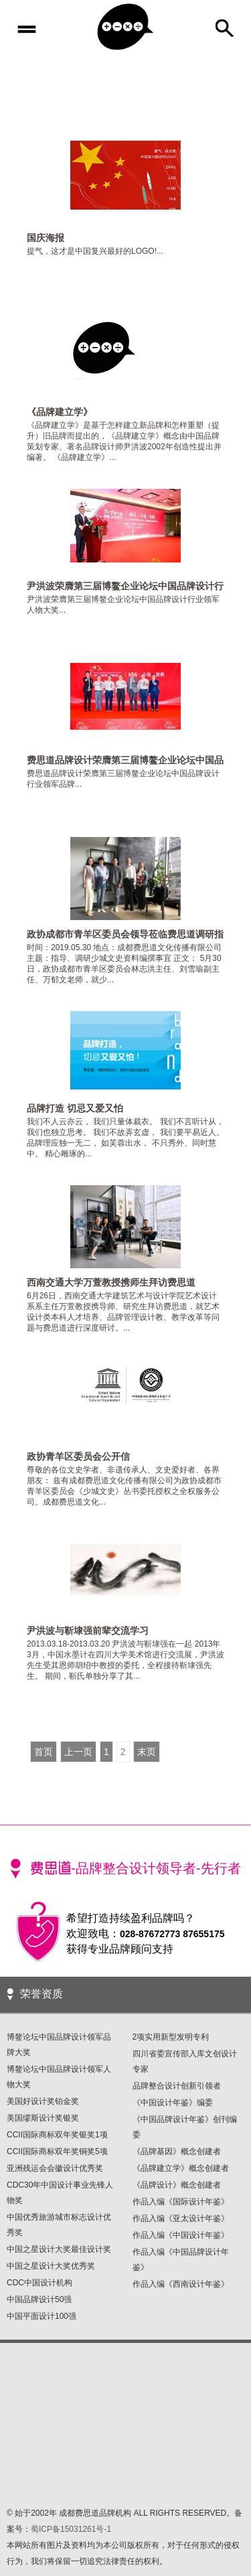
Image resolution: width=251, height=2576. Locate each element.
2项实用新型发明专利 (171, 2037)
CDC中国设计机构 (39, 2282)
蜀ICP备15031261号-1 (71, 2529)
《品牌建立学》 (59, 411)
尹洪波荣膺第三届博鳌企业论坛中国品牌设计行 (125, 586)
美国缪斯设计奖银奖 (43, 2118)
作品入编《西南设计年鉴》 (181, 2284)
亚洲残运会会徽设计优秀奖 (55, 2168)
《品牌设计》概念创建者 (177, 2185)
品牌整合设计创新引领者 (177, 2086)
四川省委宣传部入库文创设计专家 (185, 2061)
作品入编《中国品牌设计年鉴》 (181, 2259)
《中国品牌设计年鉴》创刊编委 (185, 2127)
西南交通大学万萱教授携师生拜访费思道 (111, 1282)
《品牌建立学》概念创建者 (181, 2168)
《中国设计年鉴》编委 (173, 2102)
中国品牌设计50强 (39, 2299)
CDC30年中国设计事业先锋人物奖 (60, 2192)
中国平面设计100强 (41, 2316)
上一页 (78, 1751)
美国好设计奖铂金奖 (43, 2101)
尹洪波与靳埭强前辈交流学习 (88, 1630)
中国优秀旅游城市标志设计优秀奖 (59, 2224)
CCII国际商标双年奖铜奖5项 (57, 2151)
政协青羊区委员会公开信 (78, 1456)
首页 (43, 1751)
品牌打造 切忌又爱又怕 (75, 1108)
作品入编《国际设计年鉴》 (181, 2201)
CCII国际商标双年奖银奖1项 (57, 2134)
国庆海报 (45, 237)
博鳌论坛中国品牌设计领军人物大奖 (59, 2076)
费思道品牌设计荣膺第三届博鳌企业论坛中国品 (125, 760)
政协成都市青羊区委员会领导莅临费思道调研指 (125, 934)
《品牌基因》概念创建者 (177, 2151)
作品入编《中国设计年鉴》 (181, 2235)
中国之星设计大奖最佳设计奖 (59, 2249)
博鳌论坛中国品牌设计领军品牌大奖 (59, 2044)
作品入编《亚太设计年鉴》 (181, 2218)
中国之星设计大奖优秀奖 (51, 2266)
